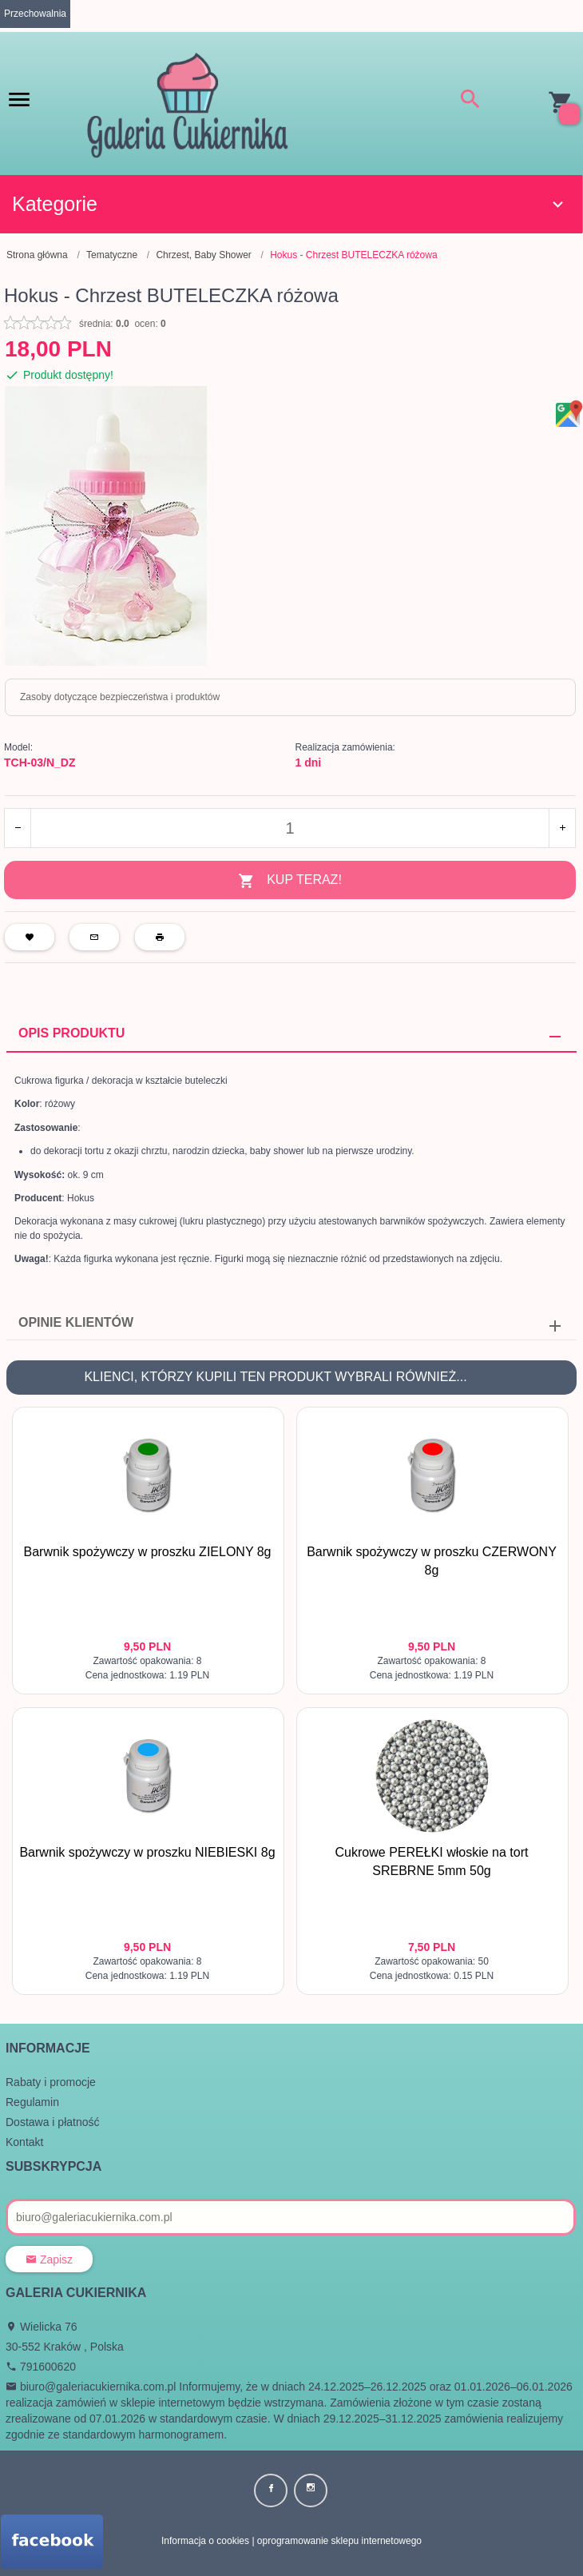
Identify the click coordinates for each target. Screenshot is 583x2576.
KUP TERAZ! (290, 881)
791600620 (41, 2366)
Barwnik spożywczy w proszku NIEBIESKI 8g (147, 1852)
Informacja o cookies (205, 2540)
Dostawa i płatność (53, 2122)
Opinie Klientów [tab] (75, 1322)
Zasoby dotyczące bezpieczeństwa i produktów (120, 697)
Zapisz (49, 2259)
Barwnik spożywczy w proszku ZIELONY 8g (147, 1552)
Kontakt (24, 2142)
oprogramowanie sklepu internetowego (339, 2540)
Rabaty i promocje (51, 2082)
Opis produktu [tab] (71, 1033)
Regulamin (32, 2102)
